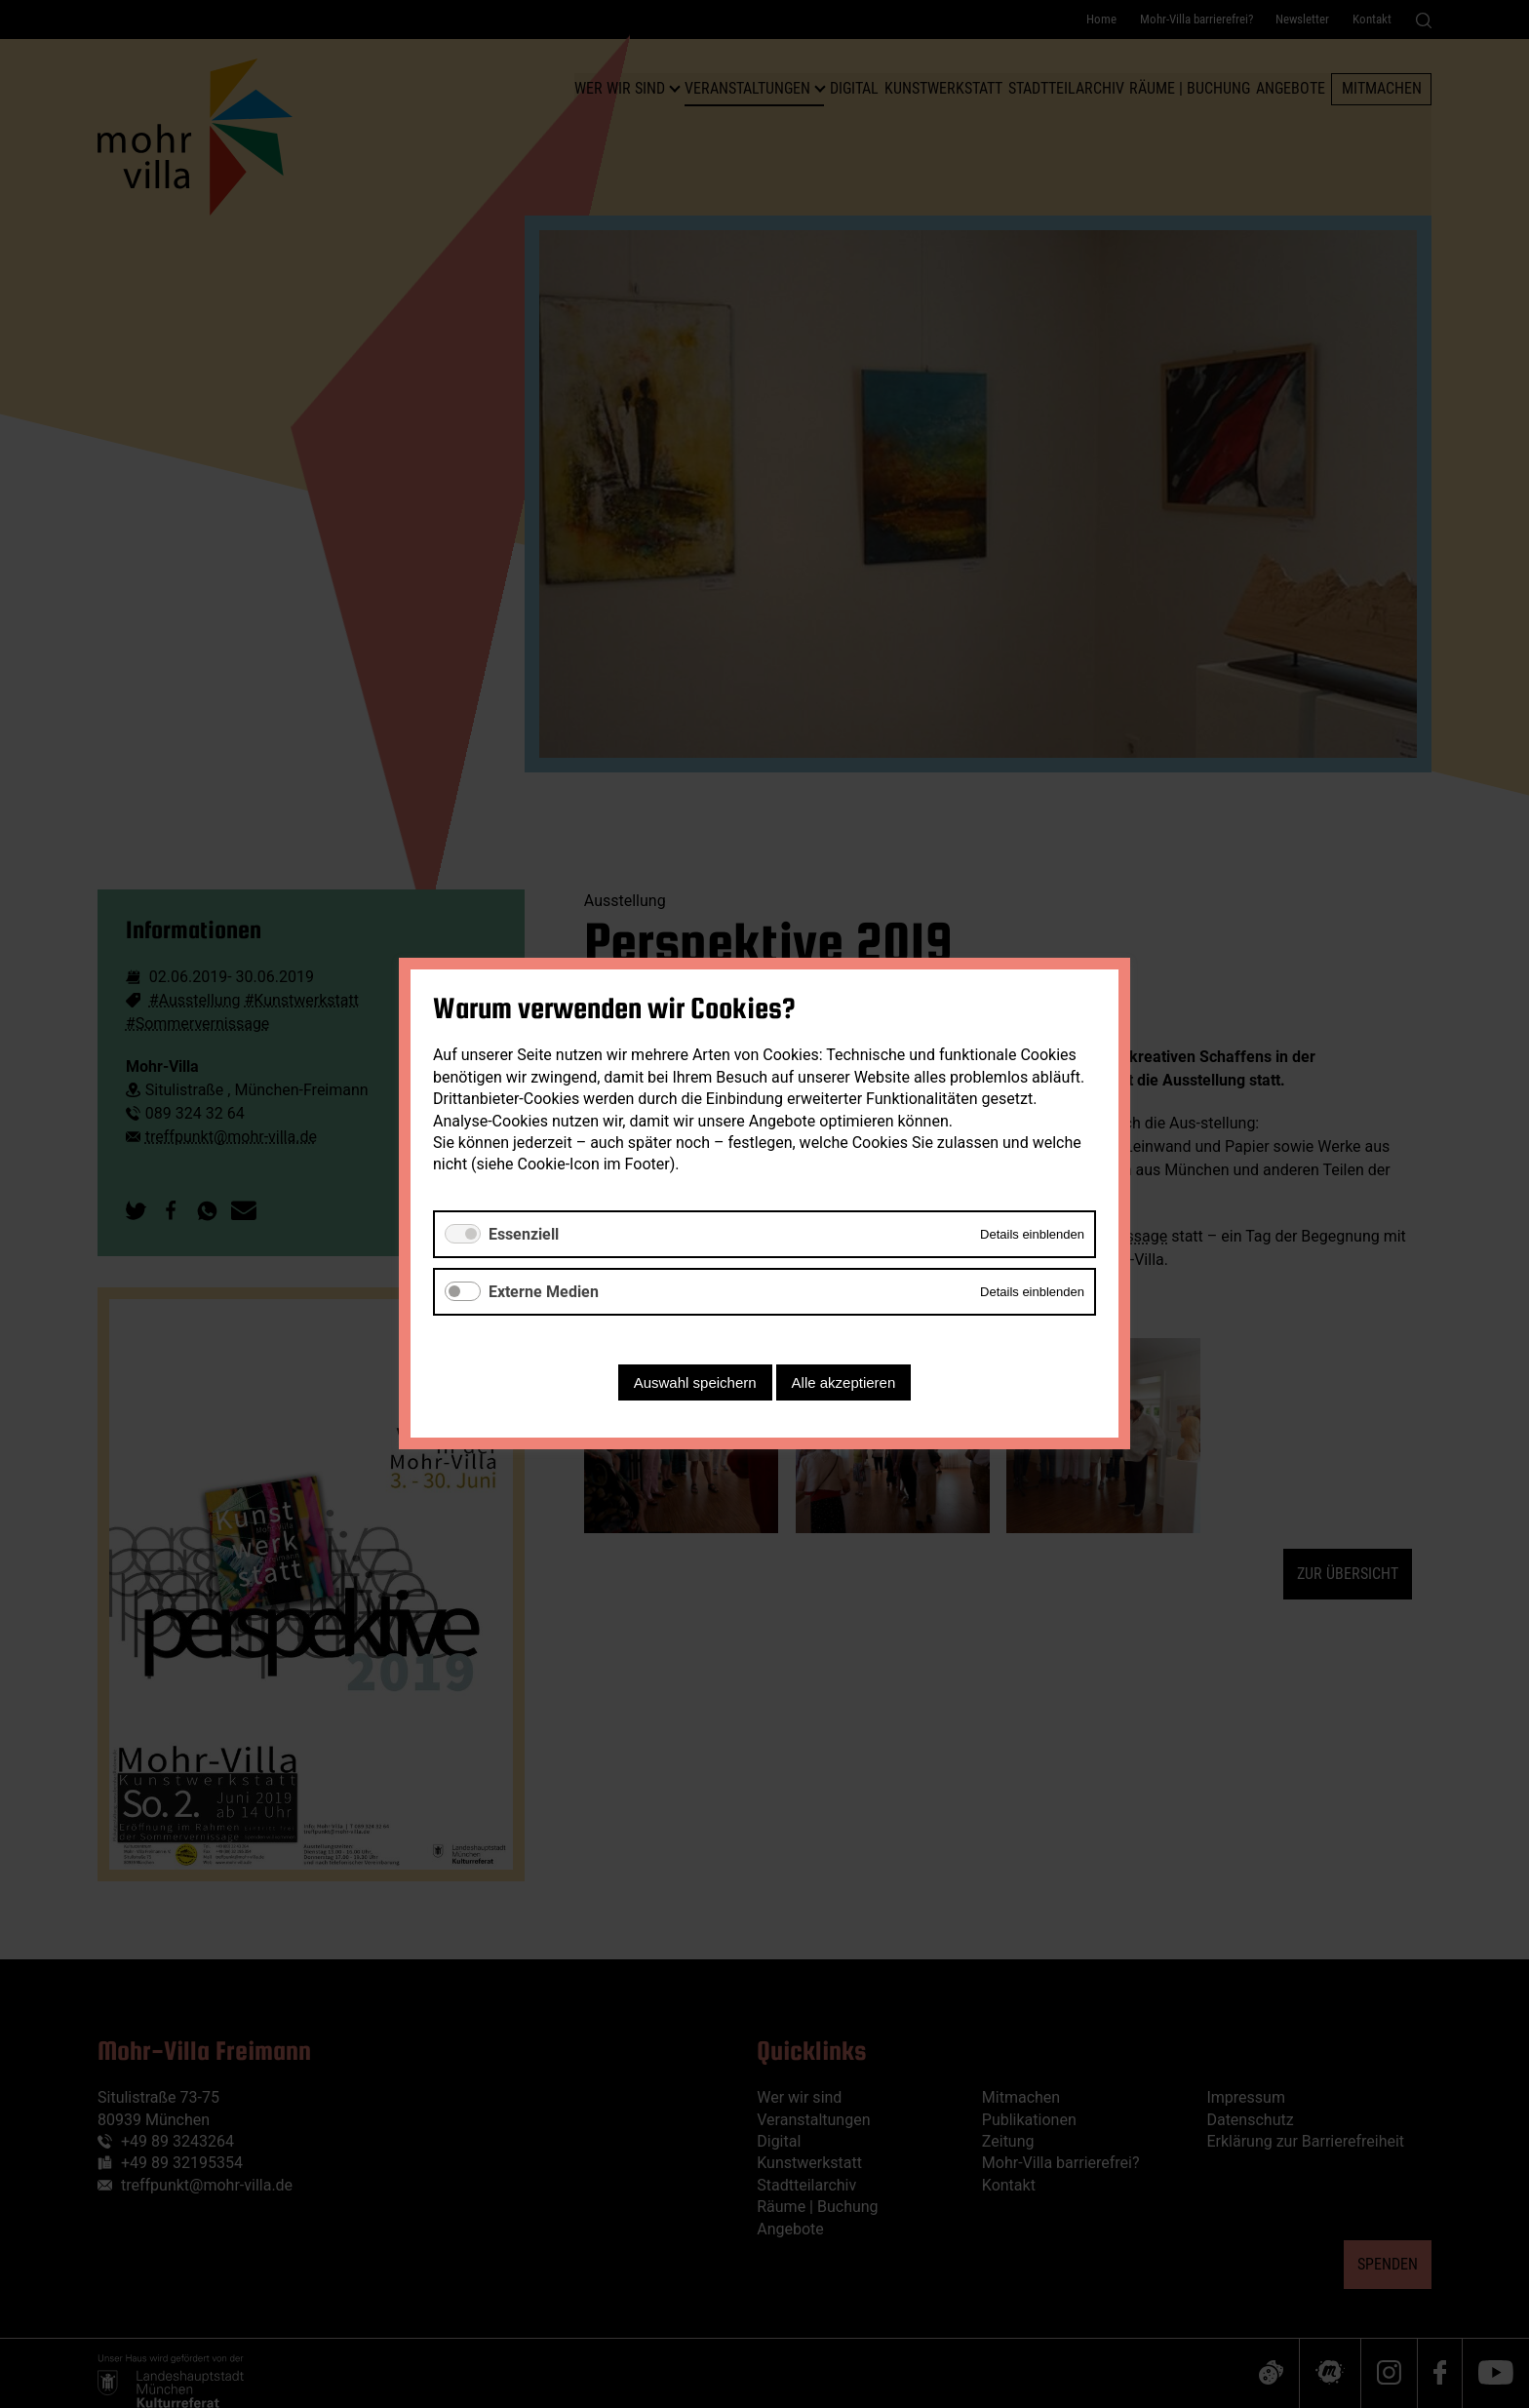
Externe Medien (544, 1292)
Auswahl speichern (695, 1383)
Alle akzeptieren (844, 1383)
